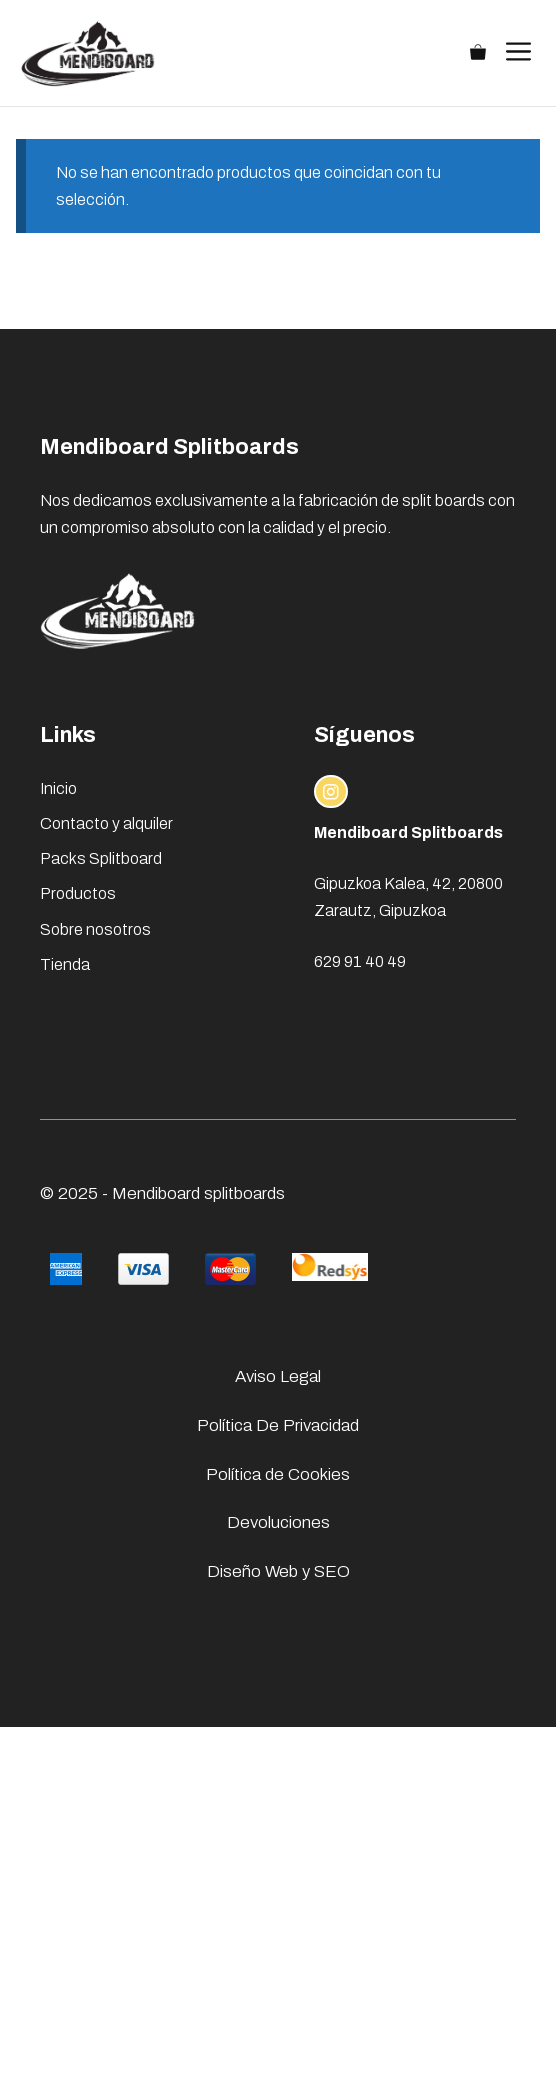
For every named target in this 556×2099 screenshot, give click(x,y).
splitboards (244, 1193)
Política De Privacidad (278, 1425)
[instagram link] (331, 792)
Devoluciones (278, 1522)
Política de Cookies (278, 1474)
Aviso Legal (278, 1376)
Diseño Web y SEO (278, 1571)
